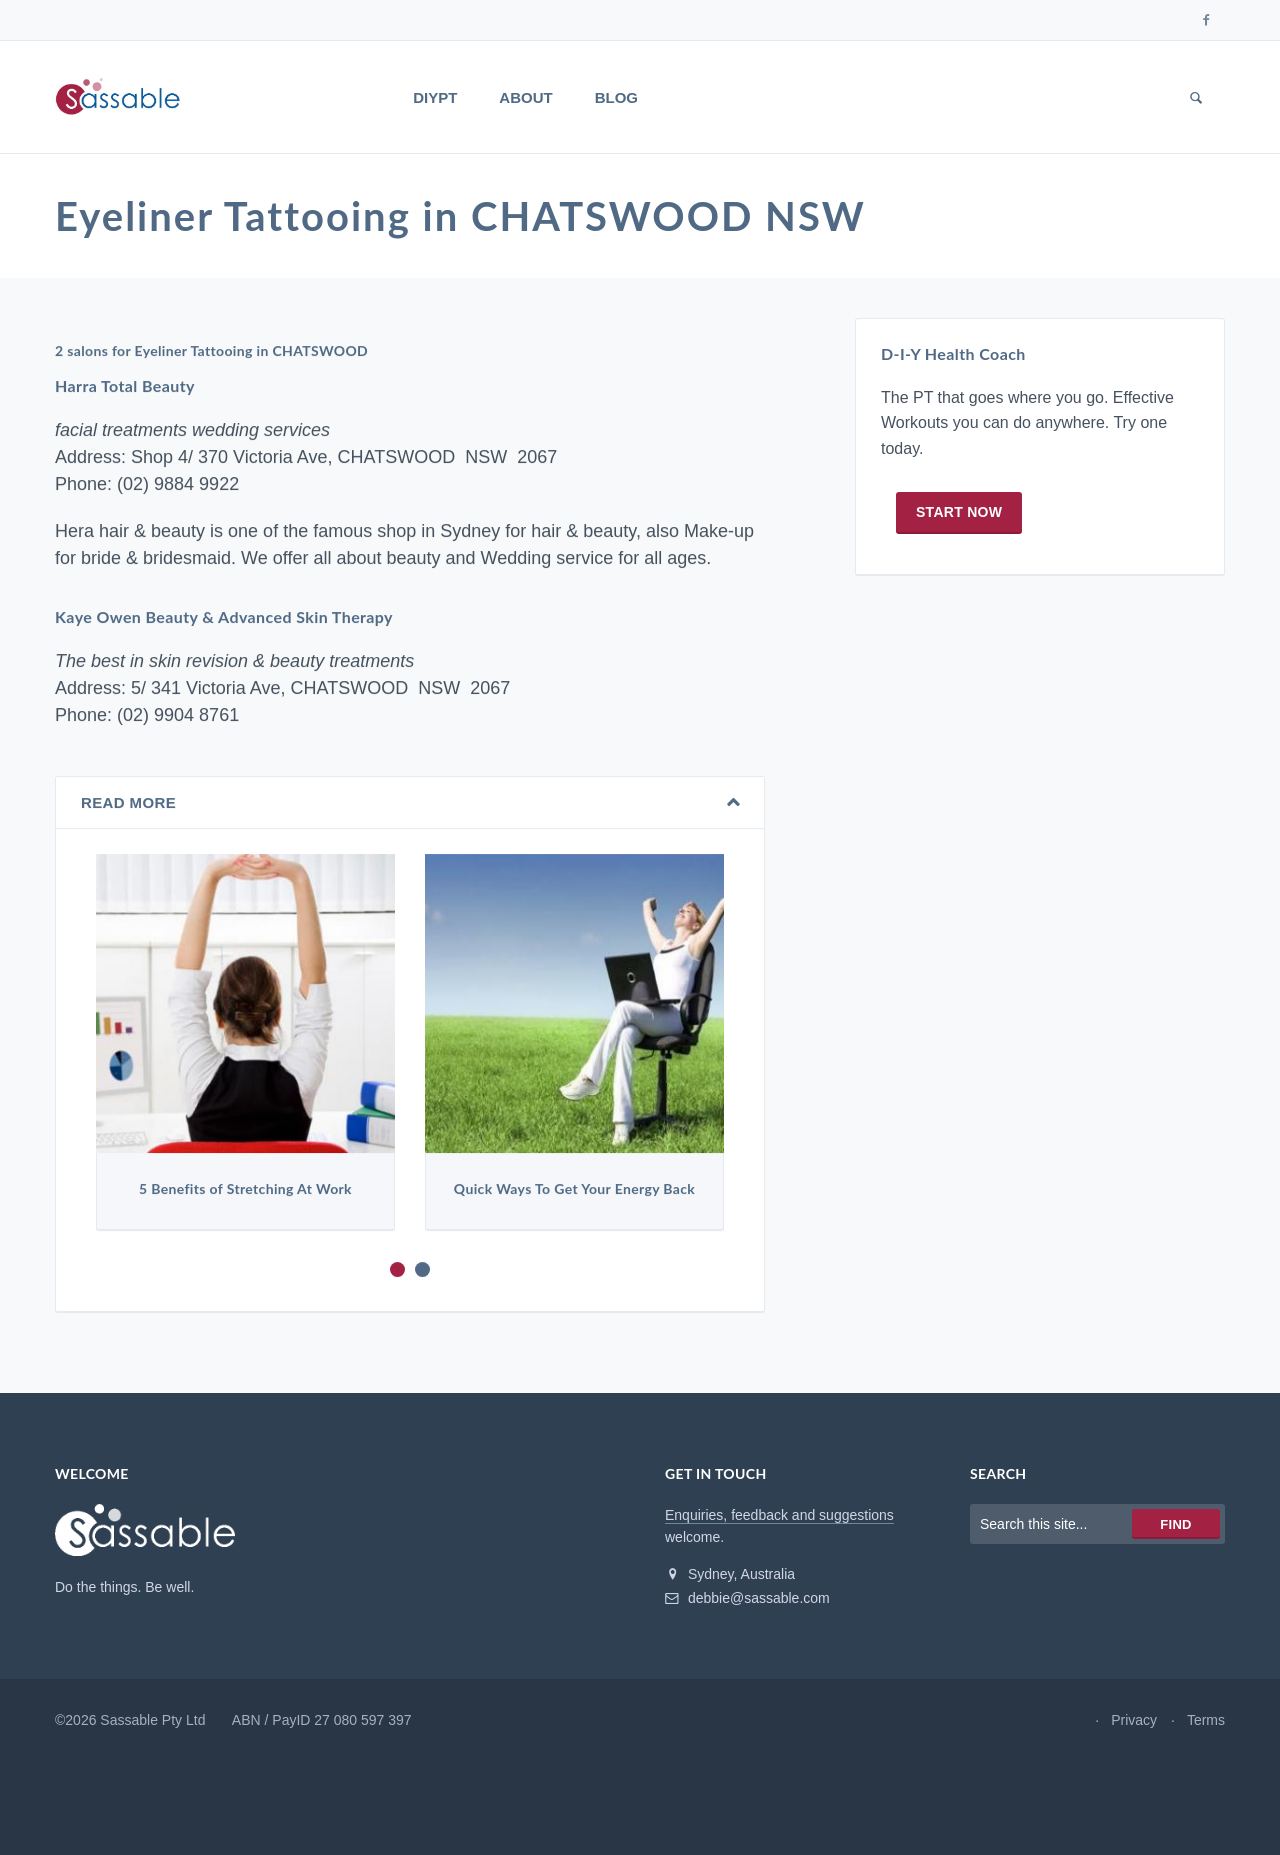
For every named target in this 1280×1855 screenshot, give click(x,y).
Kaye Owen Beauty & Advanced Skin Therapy (224, 617)
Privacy (1134, 1720)
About (525, 97)
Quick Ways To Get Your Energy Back (574, 1189)
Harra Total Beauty (125, 386)
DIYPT (435, 97)
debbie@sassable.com (747, 1598)
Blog (616, 97)
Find (1175, 1524)
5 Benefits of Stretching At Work (245, 1189)
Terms (1206, 1720)
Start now (959, 512)
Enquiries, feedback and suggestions (779, 1515)
